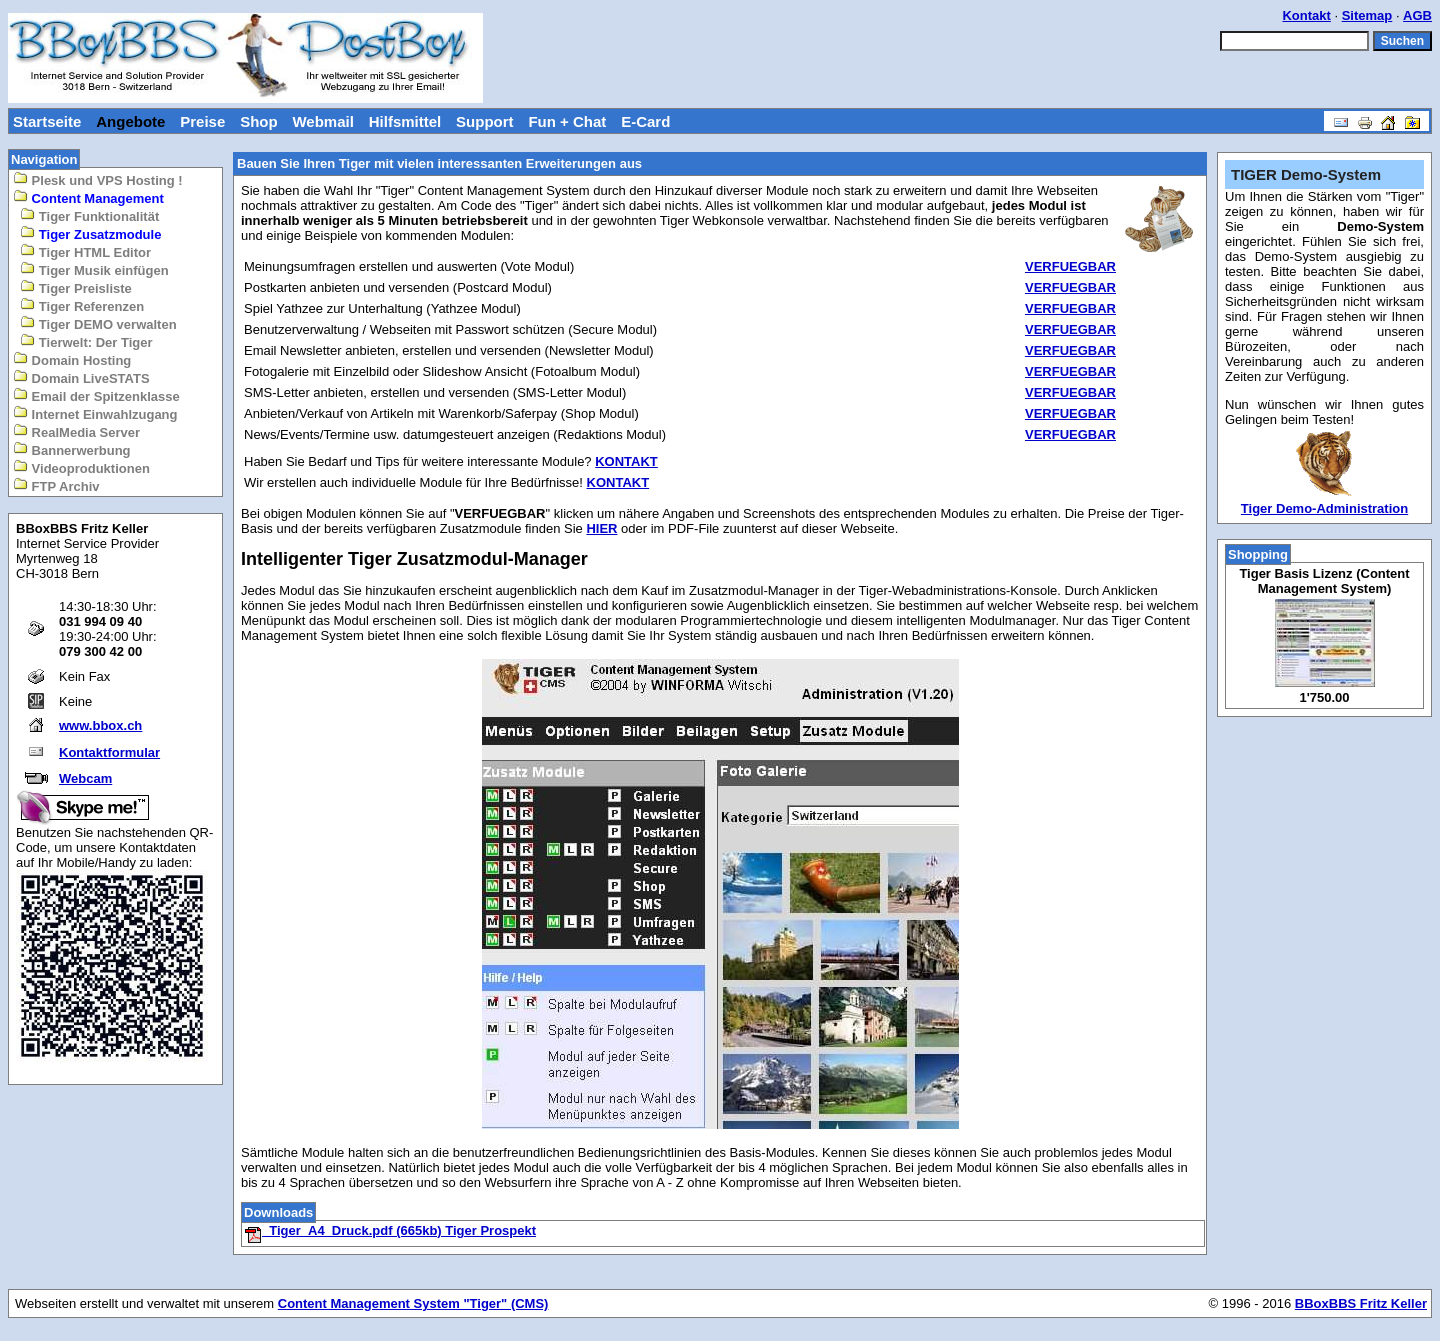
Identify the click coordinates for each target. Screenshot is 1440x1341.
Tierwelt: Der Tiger (86, 341)
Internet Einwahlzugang (95, 413)
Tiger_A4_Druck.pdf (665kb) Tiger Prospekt (390, 1230)
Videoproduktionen (81, 467)
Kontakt (1306, 15)
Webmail (322, 121)
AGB (1417, 15)
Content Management (88, 197)
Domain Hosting (72, 359)
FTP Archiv (56, 485)
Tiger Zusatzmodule (90, 233)
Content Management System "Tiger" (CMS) (413, 1303)
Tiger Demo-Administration (1324, 508)
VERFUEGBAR (1070, 266)
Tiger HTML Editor (85, 251)
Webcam (85, 778)
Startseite (47, 121)
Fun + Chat (567, 121)
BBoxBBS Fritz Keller (1361, 1303)
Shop (259, 121)
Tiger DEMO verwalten (98, 323)
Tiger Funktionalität (89, 215)
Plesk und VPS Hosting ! (98, 179)
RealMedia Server (76, 431)
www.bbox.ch (100, 725)
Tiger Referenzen (82, 305)
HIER (601, 528)
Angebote (130, 121)
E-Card (645, 121)
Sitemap (1367, 15)
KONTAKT (626, 461)
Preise (202, 121)
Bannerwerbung (72, 449)
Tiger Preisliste (76, 287)
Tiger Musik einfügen (94, 269)
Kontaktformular (109, 752)
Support (485, 121)
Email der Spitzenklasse (96, 395)
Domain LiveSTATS (81, 377)
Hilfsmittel (405, 121)
